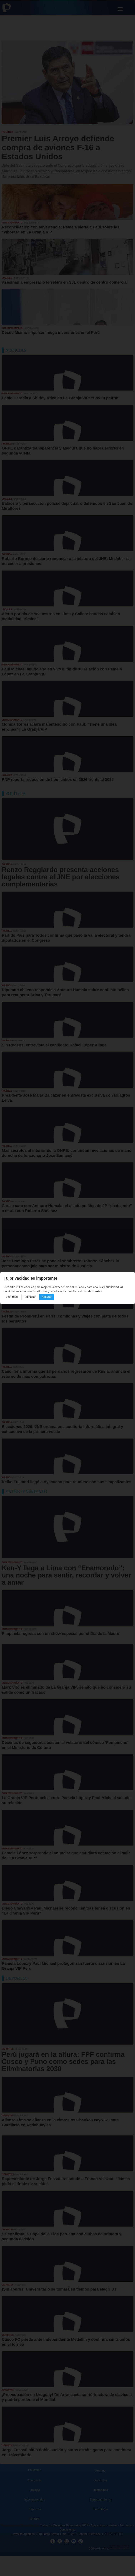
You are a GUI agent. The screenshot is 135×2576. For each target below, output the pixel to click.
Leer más (12, 1296)
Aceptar (47, 1296)
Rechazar (30, 1296)
